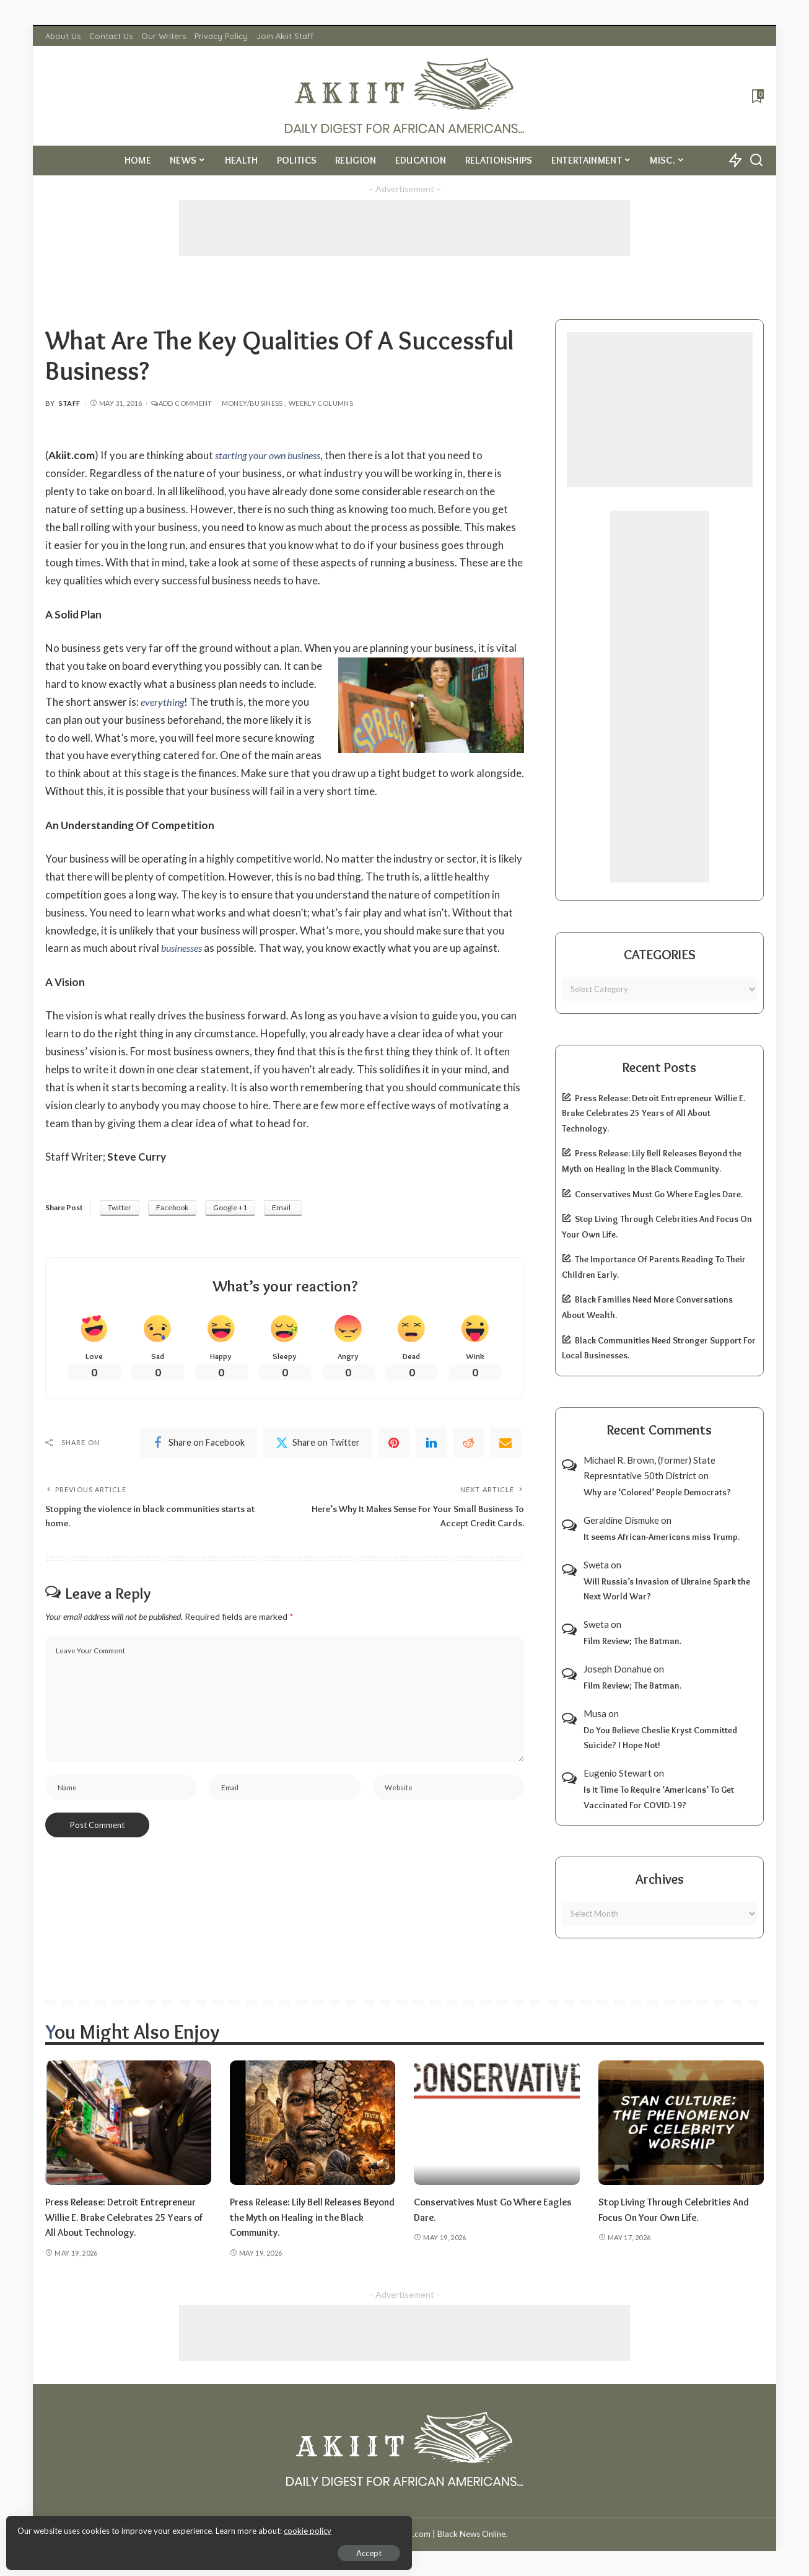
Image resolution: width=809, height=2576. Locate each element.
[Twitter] (317, 1444)
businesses (184, 947)
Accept (151, 2549)
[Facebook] (198, 1444)
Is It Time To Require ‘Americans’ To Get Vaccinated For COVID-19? (659, 1797)
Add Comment (181, 403)
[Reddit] (468, 1444)
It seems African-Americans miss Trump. (662, 1536)
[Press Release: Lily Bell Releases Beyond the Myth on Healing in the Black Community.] (313, 2122)
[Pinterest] (393, 1444)
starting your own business (272, 455)
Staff (70, 403)
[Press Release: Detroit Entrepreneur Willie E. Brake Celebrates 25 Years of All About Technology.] (128, 2122)
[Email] (505, 1444)
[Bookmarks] (757, 96)
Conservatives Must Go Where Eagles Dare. (659, 1194)
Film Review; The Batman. (632, 1640)
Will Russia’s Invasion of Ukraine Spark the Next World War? (667, 1589)
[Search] (756, 160)
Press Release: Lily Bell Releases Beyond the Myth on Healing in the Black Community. (307, 2217)
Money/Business (252, 403)
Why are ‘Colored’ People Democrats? (657, 1492)
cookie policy (157, 2526)
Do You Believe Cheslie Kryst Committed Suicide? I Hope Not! (660, 1738)
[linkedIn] (431, 1444)
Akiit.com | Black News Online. (451, 2534)
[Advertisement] (404, 228)
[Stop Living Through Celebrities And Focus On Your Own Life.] (681, 2122)
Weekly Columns (321, 403)
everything (163, 701)
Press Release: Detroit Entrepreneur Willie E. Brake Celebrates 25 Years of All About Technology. (653, 1113)
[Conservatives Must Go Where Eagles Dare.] (497, 2122)
